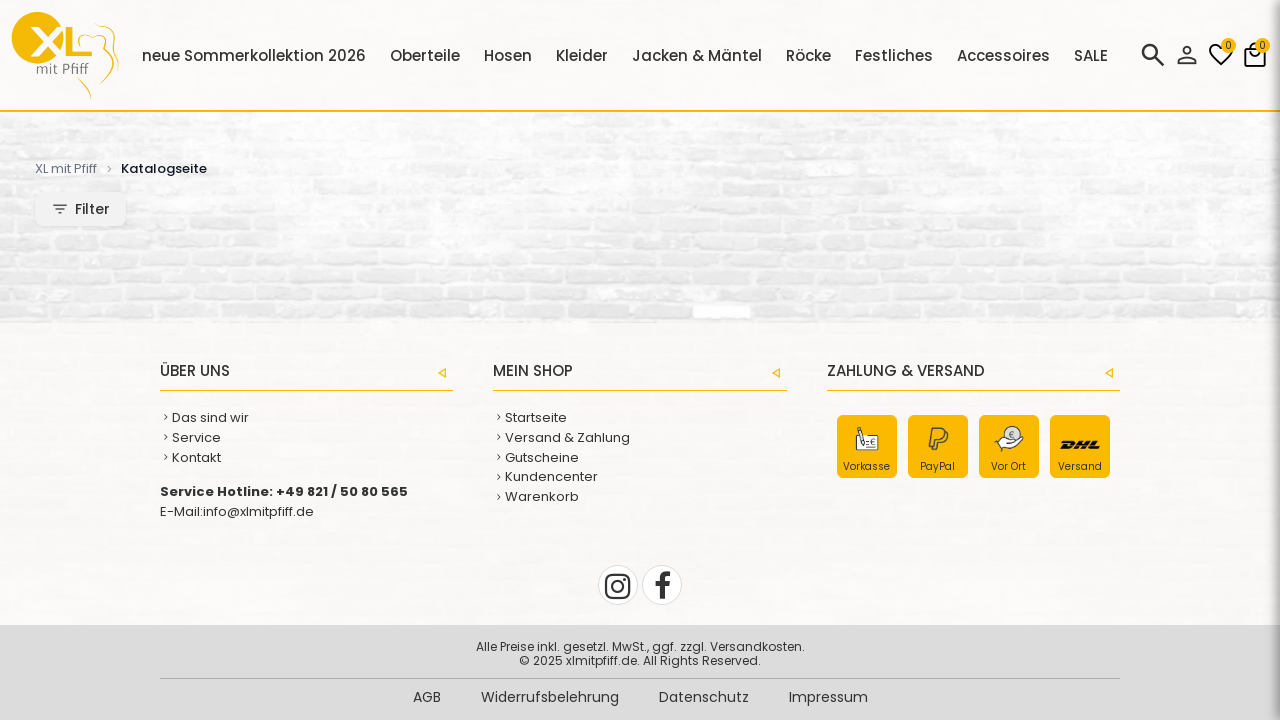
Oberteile (425, 55)
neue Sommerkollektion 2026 (254, 55)
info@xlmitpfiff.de (258, 511)
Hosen (508, 55)
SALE (1091, 55)
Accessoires (1003, 55)
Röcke (808, 55)
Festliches (894, 55)
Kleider (582, 55)
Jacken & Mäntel (697, 55)
